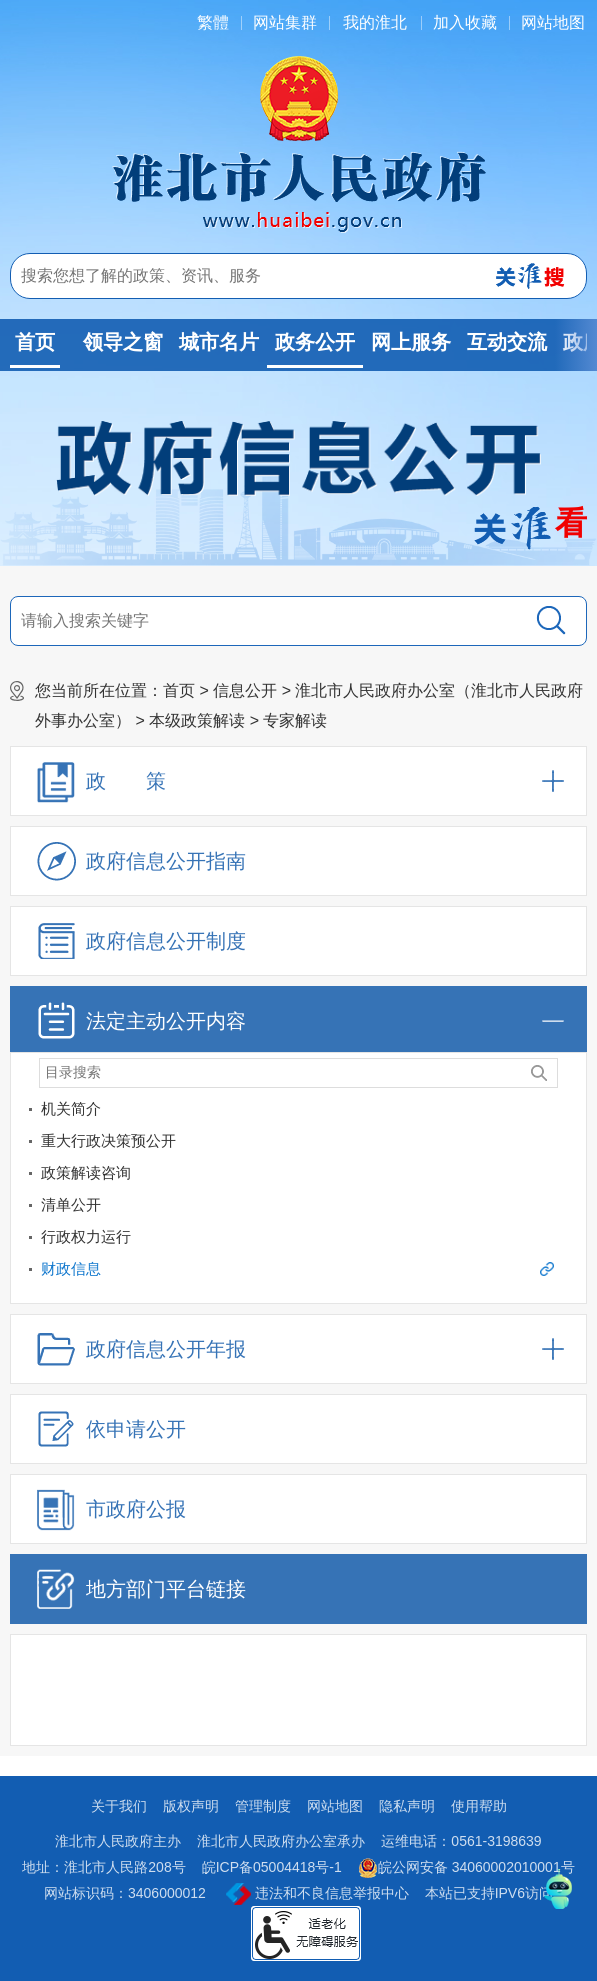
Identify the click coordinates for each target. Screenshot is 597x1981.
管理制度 (263, 1806)
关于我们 (119, 1806)
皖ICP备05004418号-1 (272, 1867)
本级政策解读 (197, 720)
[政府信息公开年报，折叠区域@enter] (298, 1349)
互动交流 (507, 342)
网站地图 (553, 22)
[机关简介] (567, 1112)
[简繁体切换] (213, 23)
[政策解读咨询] (567, 1176)
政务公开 (315, 342)
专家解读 (295, 720)
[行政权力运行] (567, 1240)
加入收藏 (465, 22)
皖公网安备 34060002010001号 (466, 1868)
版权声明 (191, 1806)
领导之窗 (123, 342)
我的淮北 (375, 22)
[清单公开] (282, 1205)
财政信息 (297, 1268)
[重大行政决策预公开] (282, 1141)
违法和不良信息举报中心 (317, 1894)
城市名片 (219, 342)
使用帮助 (479, 1806)
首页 (35, 342)
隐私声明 (407, 1806)
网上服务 (411, 342)
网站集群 (285, 22)
